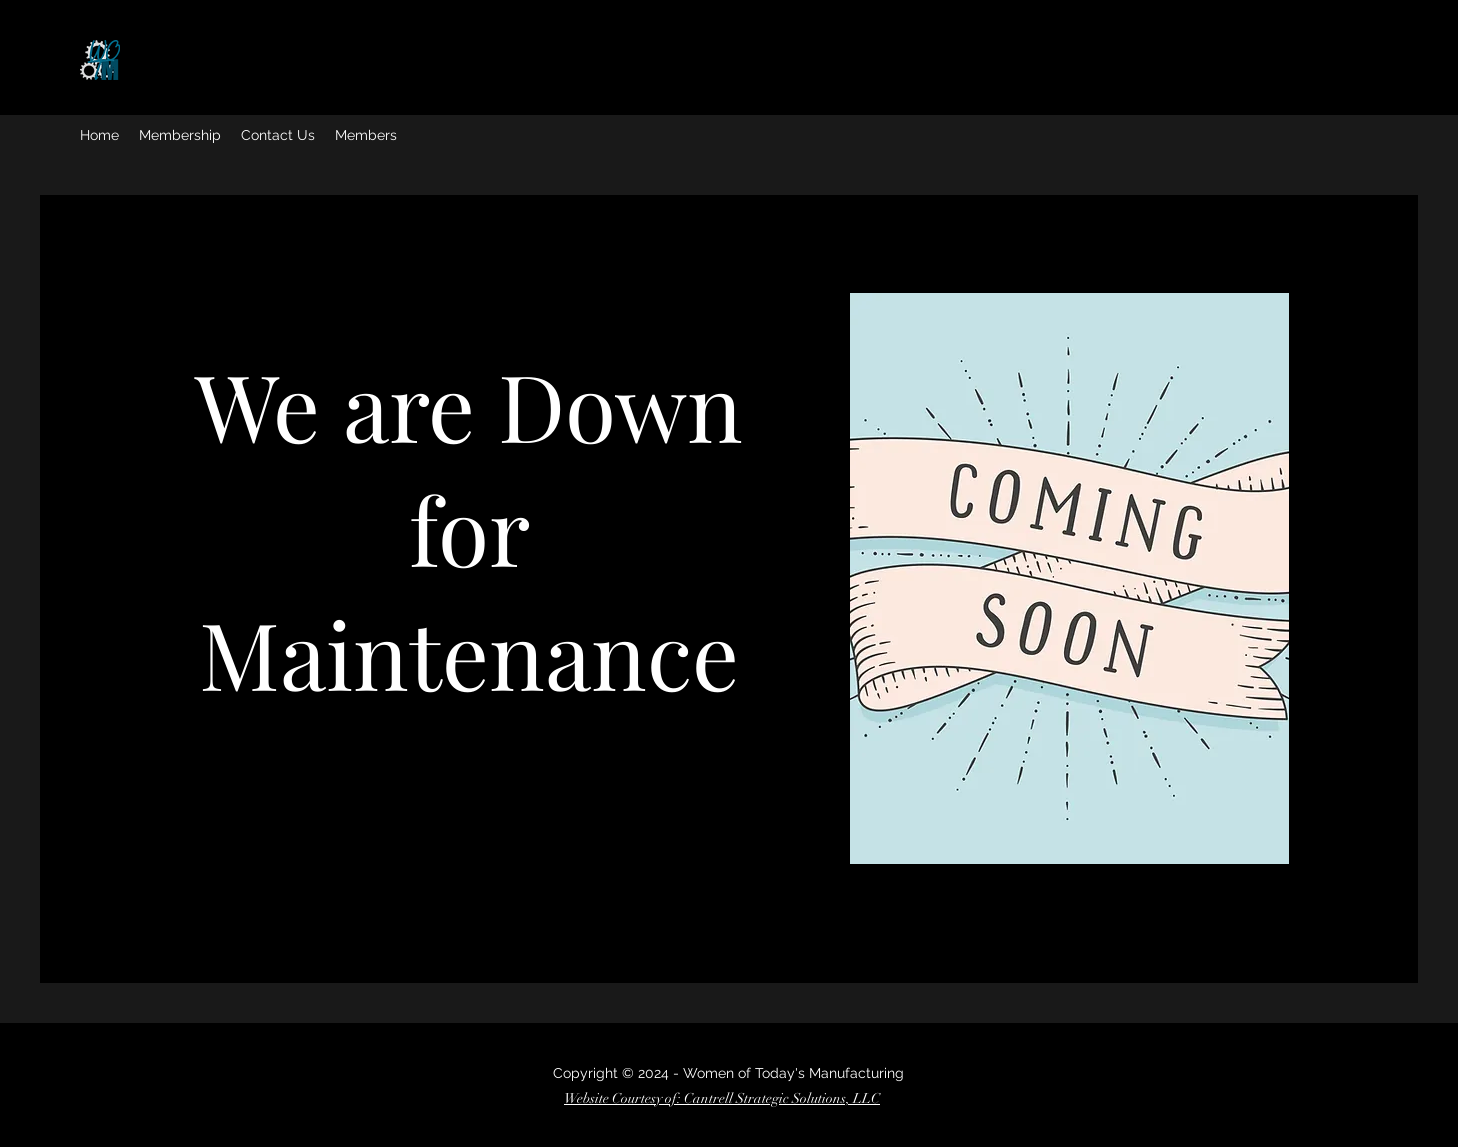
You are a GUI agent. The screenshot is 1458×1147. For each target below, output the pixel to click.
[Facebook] (172, 736)
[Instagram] (232, 736)
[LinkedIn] (262, 736)
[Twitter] (202, 736)
